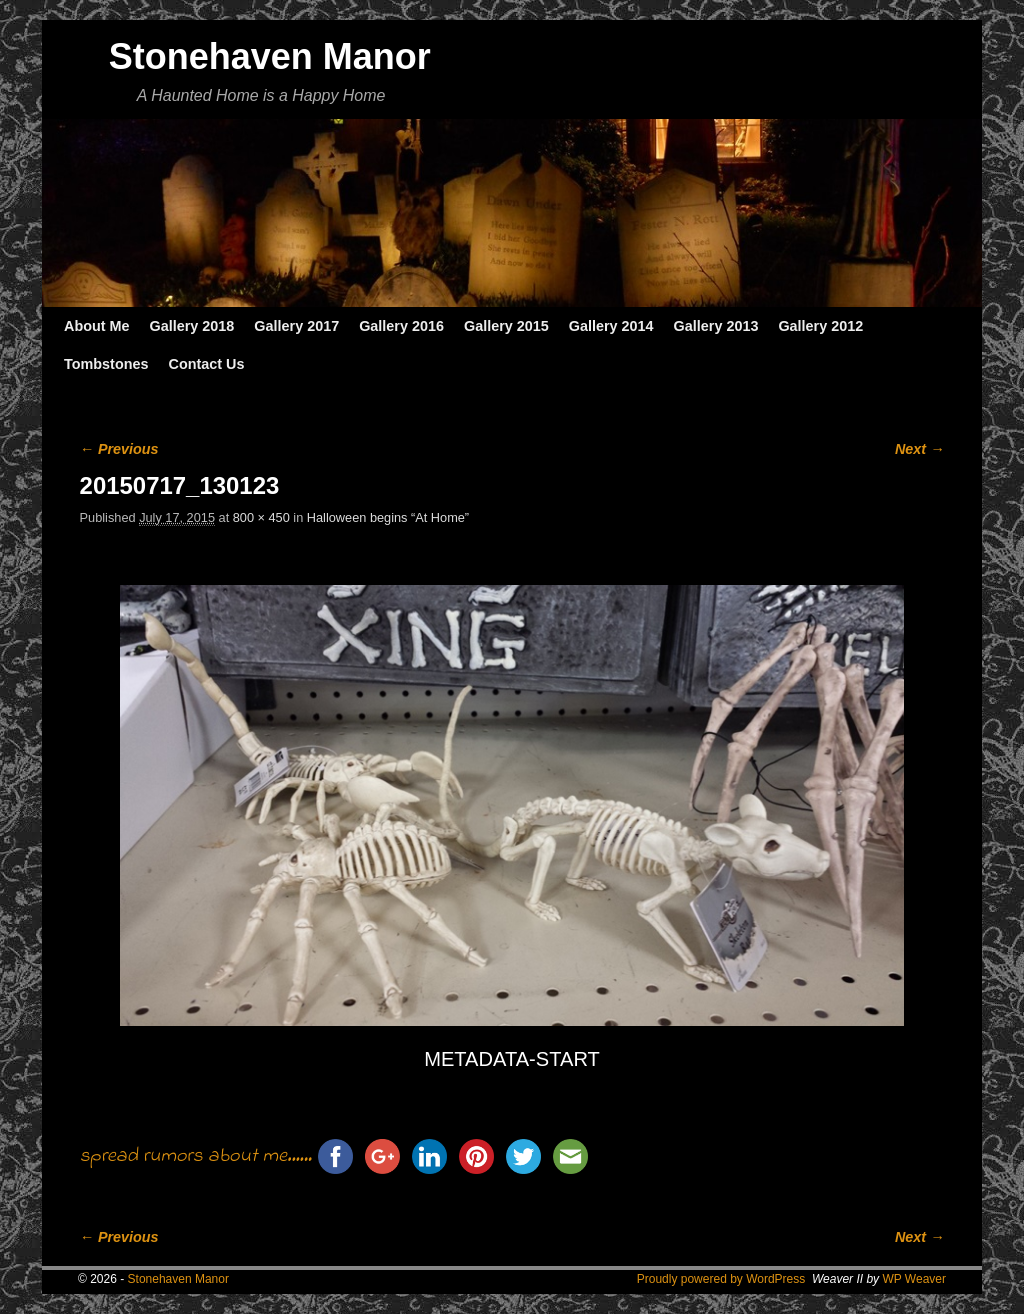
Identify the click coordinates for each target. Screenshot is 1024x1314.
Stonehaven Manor (270, 56)
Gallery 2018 (192, 326)
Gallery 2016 (401, 326)
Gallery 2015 (506, 326)
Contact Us (206, 364)
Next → (919, 449)
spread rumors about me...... (196, 1156)
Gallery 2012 (820, 326)
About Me (97, 326)
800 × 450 (261, 517)
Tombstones (106, 364)
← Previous (119, 449)
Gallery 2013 (716, 326)
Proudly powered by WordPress (721, 1279)
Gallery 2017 (296, 326)
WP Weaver (914, 1279)
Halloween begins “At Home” (388, 517)
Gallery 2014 (611, 326)
